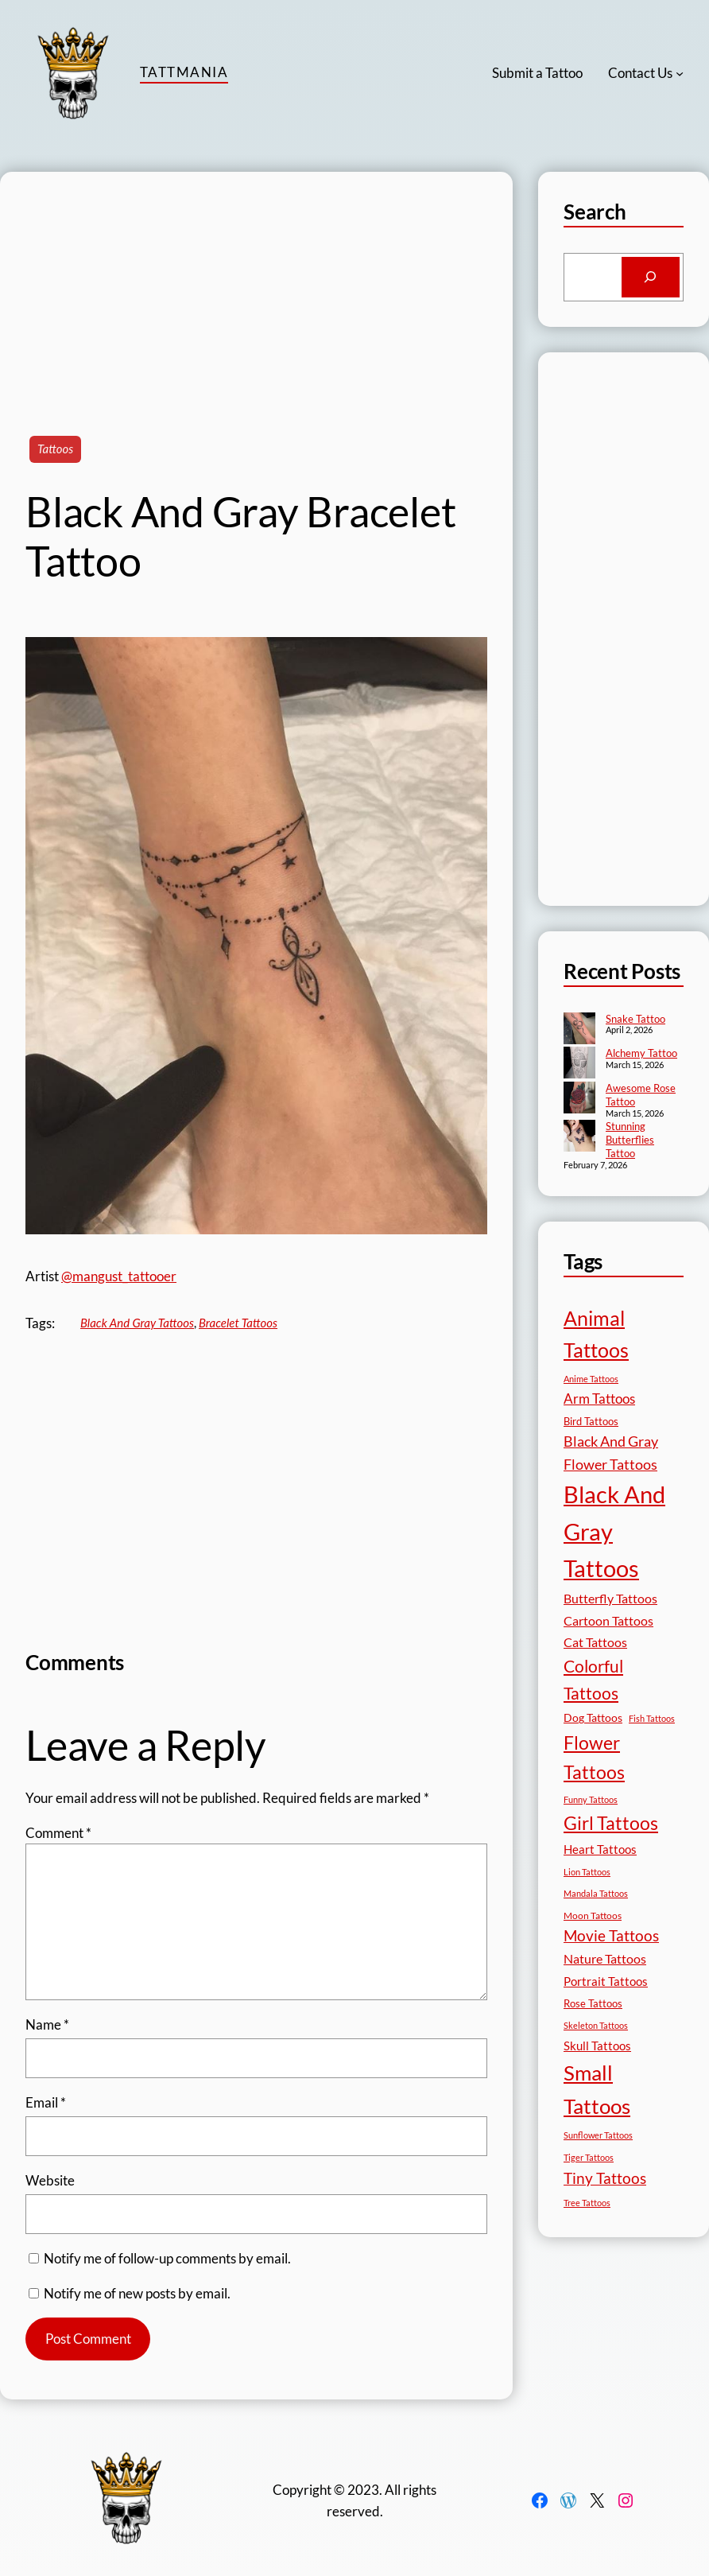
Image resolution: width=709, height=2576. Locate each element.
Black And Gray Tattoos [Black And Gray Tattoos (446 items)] (614, 1531)
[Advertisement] (256, 283)
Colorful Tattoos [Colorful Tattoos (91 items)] (593, 1679)
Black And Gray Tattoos (137, 1322)
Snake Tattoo (635, 1018)
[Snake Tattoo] (579, 1029)
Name (47, 2024)
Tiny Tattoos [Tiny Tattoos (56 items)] (605, 2178)
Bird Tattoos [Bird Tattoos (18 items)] (591, 1421)
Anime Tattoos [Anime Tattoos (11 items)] (591, 1378)
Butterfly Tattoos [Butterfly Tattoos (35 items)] (610, 1598)
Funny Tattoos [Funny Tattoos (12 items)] (591, 1799)
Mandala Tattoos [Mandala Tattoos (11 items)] (596, 1893)
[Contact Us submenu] (680, 73)
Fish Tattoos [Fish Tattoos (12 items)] (652, 1718)
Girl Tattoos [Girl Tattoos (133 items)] (611, 1823)
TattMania (184, 72)
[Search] (651, 277)
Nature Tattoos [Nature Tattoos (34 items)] (605, 1958)
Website (50, 2180)
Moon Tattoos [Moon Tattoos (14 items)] (593, 1915)
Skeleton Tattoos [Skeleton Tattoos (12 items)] (596, 2025)
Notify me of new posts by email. (137, 2293)
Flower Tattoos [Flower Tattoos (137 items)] (594, 1757)
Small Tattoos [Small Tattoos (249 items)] (597, 2089)
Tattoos (55, 448)
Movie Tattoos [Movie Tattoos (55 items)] (611, 1936)
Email (45, 2102)
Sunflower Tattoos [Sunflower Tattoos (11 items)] (598, 2135)
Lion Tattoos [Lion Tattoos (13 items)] (587, 1872)
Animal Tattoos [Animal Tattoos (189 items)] (596, 1334)
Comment (58, 1832)
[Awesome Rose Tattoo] (579, 1099)
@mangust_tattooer (118, 1276)
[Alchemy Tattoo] (579, 1064)
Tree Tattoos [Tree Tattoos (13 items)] (587, 2202)
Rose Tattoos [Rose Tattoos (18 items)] (593, 2003)
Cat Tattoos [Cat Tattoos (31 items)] (595, 1641)
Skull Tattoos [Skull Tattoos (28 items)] (597, 2045)
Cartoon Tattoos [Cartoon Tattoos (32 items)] (608, 1620)
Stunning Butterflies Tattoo (630, 1140)
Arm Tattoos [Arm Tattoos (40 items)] (599, 1398)
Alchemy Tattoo (641, 1053)
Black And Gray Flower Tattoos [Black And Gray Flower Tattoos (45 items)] (611, 1452)
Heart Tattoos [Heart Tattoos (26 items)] (600, 1849)
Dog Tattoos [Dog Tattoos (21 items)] (593, 1717)
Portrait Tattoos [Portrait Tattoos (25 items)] (606, 1981)
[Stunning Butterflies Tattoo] (579, 1137)
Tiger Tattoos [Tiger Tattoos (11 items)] (589, 2157)
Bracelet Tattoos (238, 1322)
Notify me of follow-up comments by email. (167, 2258)
